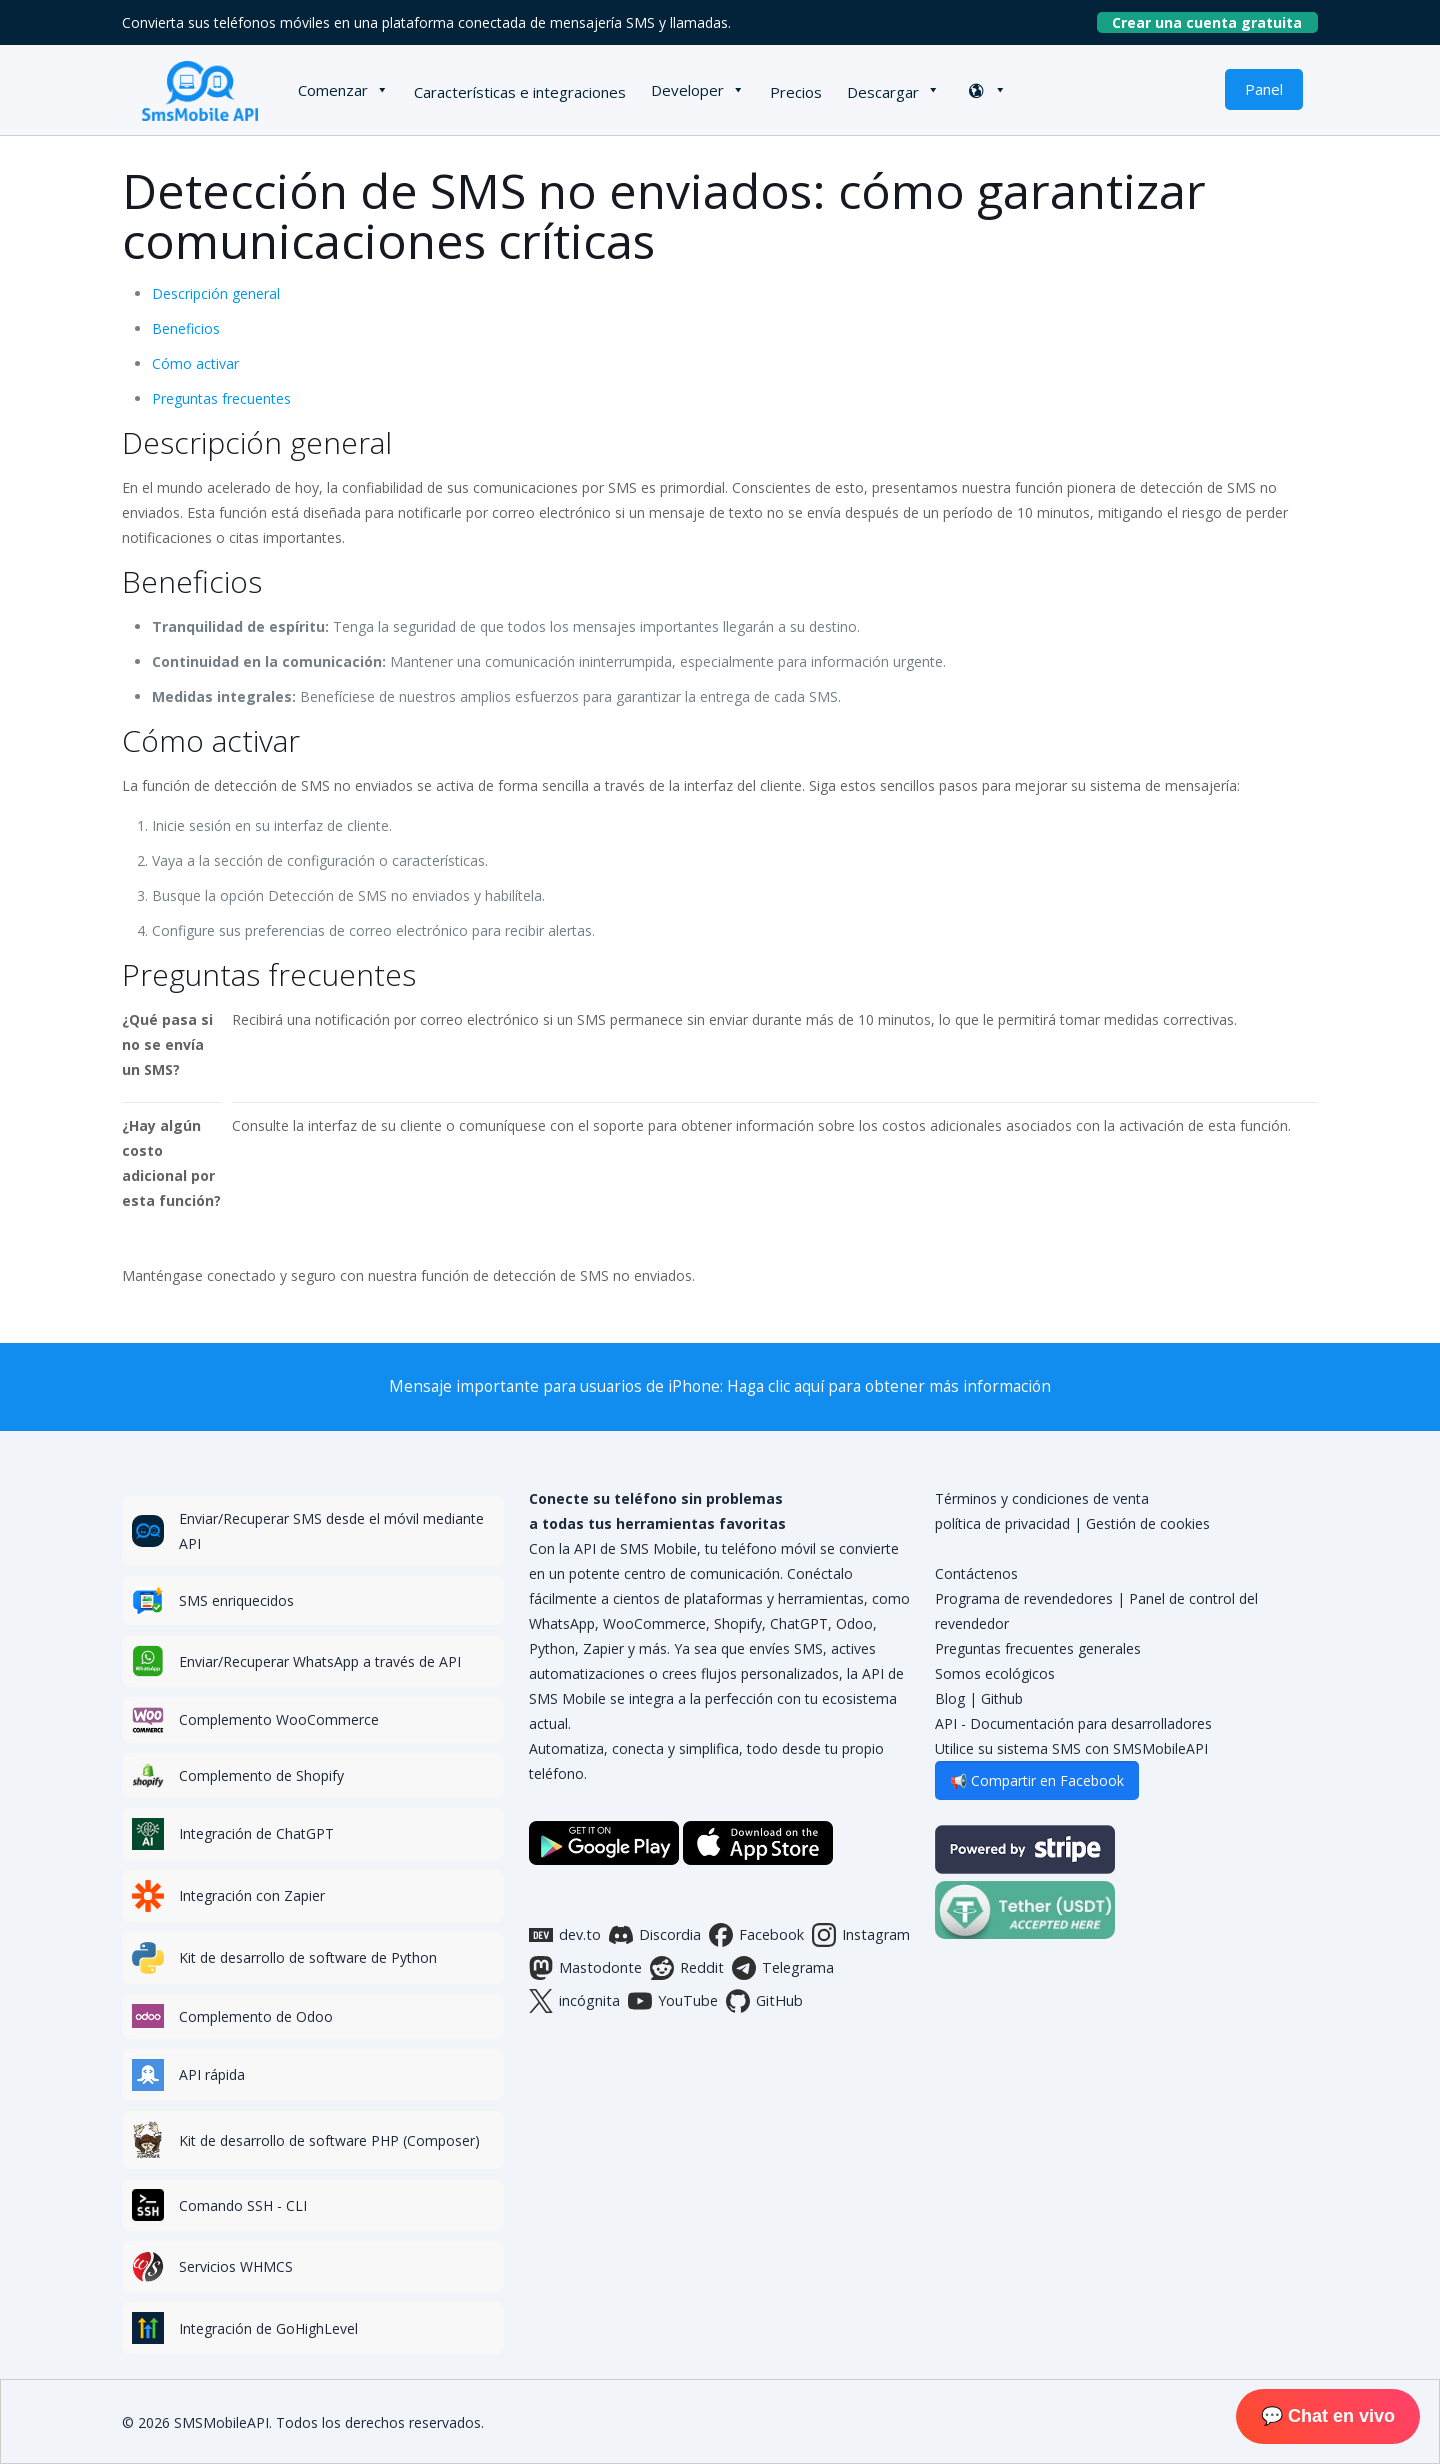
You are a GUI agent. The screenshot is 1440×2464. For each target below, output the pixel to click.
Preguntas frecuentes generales (1038, 1648)
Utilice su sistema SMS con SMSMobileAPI (1071, 1748)
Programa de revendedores (1024, 1598)
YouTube (673, 2001)
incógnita (574, 2001)
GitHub (764, 2001)
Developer (687, 90)
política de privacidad (1002, 1523)
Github (1002, 1698)
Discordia (655, 1935)
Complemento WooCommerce (279, 1719)
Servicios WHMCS (236, 2266)
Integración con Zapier (252, 1895)
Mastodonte (585, 1968)
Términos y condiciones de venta (1042, 1498)
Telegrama (783, 1968)
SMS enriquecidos (236, 1600)
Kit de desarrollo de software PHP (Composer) (329, 2140)
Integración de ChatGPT (256, 1833)
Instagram (861, 1935)
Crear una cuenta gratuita (1215, 22)
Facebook (756, 1935)
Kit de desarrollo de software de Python (308, 1957)
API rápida (212, 2074)
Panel (1264, 89)
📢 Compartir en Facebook (1037, 1780)
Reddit (687, 1968)
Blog (950, 1698)
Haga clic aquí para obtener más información (889, 1386)
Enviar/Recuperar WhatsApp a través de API (320, 1661)
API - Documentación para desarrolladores (1073, 1723)
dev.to (565, 1935)
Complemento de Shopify (261, 1775)
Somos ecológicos (995, 1673)
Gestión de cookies (1148, 1523)
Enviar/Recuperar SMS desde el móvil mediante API (331, 1531)
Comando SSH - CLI (243, 2205)
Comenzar (333, 90)
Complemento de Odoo (256, 2016)
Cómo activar (195, 363)
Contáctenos (976, 1573)
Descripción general (216, 293)
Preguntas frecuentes (221, 398)
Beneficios (186, 328)
